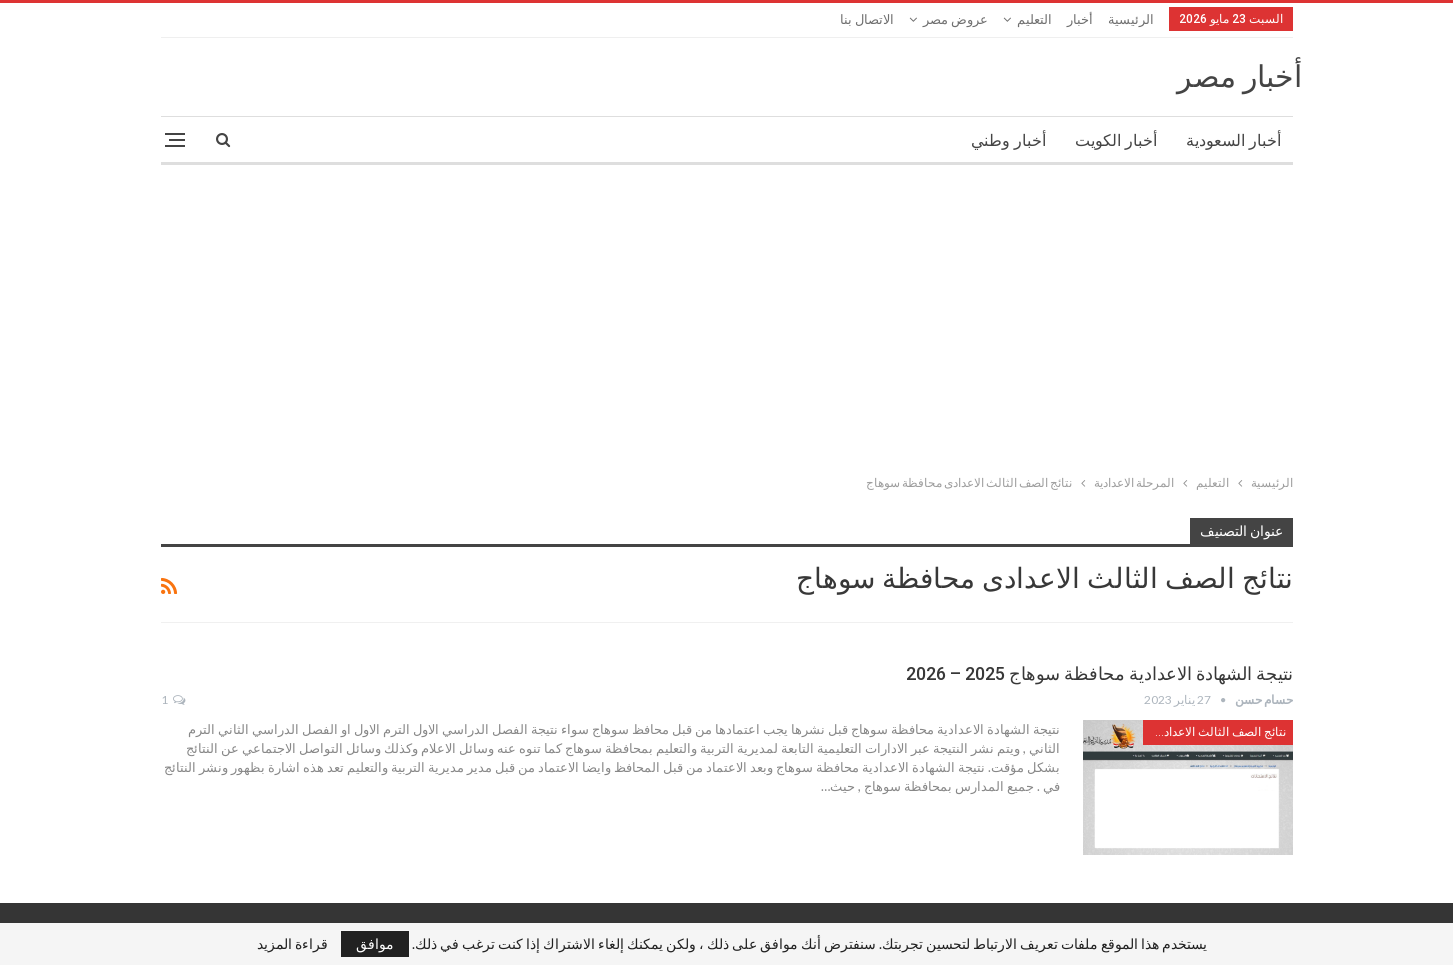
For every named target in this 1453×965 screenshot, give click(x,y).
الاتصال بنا (867, 19)
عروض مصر (955, 19)
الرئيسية (1131, 19)
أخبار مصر (1239, 76)
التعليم (1034, 19)
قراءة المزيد (292, 944)
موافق (375, 943)
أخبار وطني (1008, 140)
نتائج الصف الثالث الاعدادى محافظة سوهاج (1214, 732)
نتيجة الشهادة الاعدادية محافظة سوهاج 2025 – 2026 (1099, 673)
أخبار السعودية (1233, 140)
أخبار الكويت (1116, 140)
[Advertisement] (727, 315)
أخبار (1080, 19)
